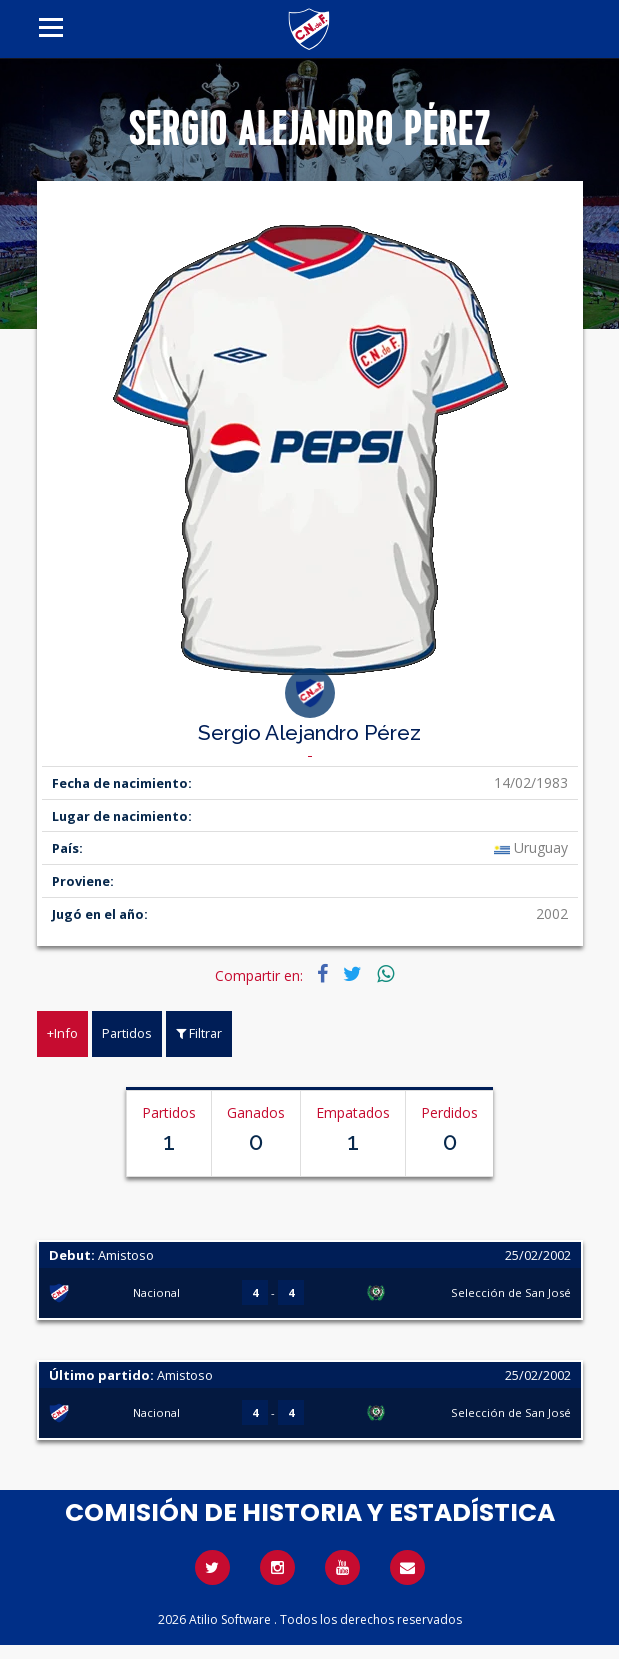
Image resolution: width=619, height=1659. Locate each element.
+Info (62, 1033)
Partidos (127, 1033)
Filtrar (199, 1033)
